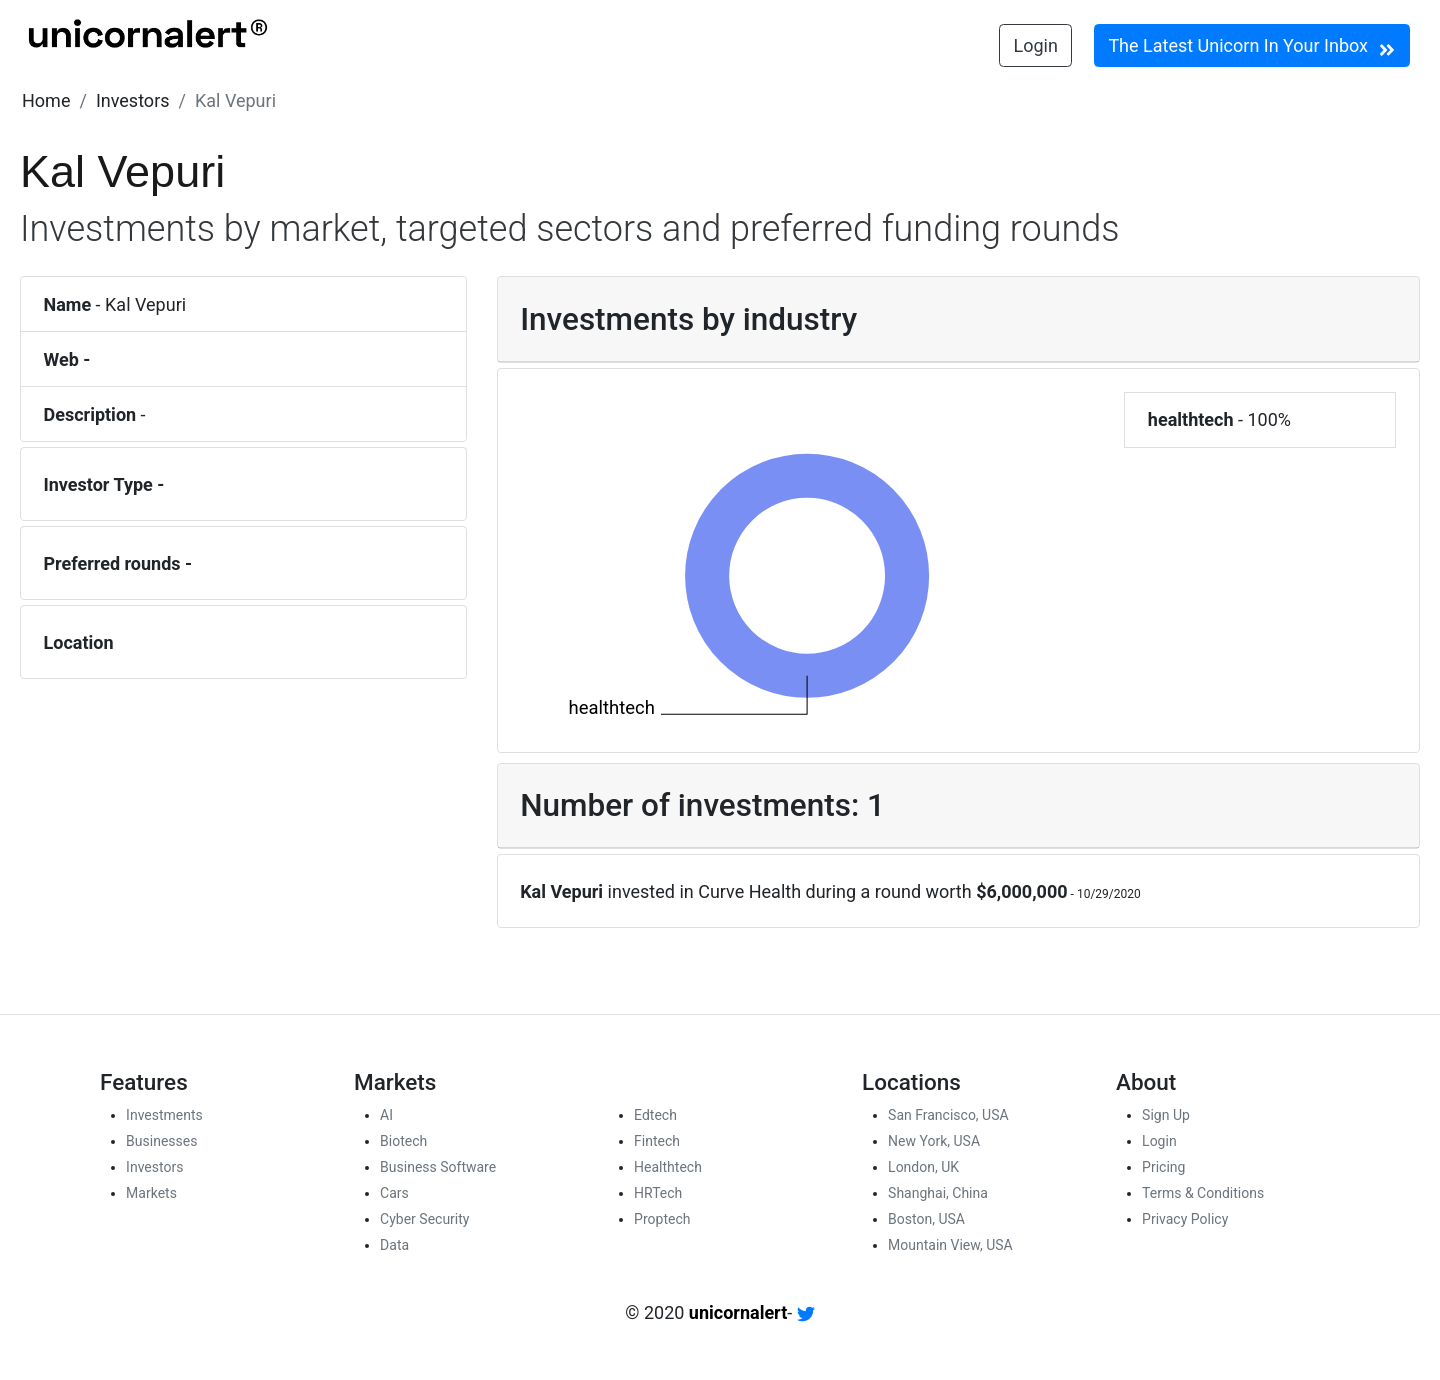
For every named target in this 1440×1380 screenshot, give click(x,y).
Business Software (438, 1167)
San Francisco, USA (948, 1115)
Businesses (161, 1141)
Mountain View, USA (950, 1245)
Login (1036, 45)
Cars (394, 1193)
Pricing (1163, 1167)
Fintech (657, 1141)
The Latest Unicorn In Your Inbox (1251, 47)
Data (394, 1245)
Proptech (662, 1219)
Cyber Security (424, 1219)
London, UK (923, 1167)
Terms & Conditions (1203, 1193)
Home (46, 100)
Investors (133, 100)
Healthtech (668, 1167)
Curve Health (749, 891)
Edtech (655, 1115)
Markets (151, 1193)
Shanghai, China (938, 1193)
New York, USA (934, 1141)
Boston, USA (926, 1219)
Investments (164, 1115)
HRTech (658, 1193)
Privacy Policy (1185, 1219)
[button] (46, 100)
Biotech (403, 1141)
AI (386, 1115)
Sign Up (1166, 1115)
